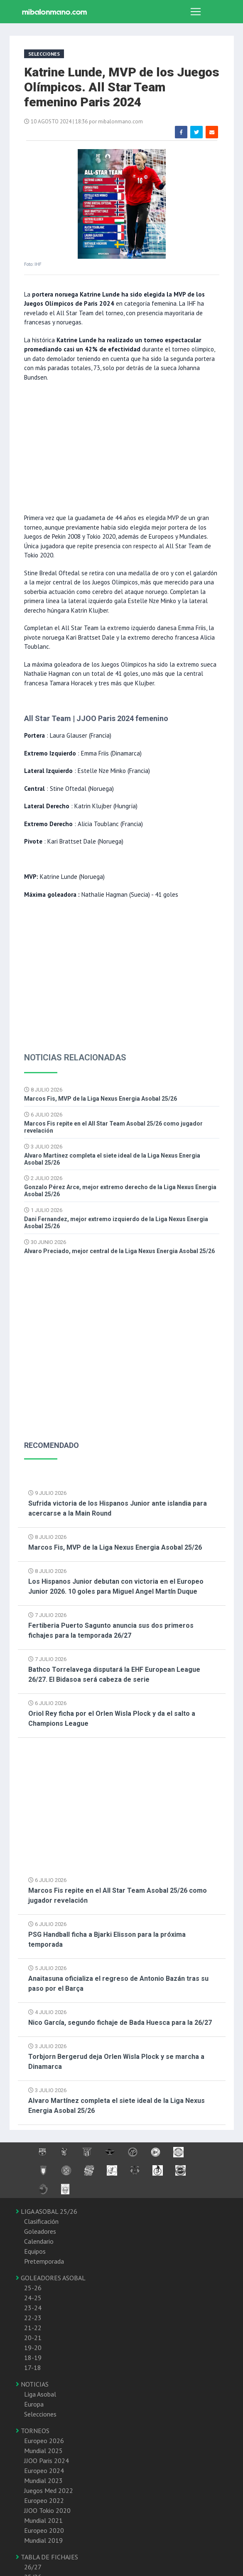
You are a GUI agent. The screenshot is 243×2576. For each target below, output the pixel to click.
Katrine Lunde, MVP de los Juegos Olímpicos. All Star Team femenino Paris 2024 (121, 87)
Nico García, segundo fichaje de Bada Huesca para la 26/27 (120, 2022)
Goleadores (40, 2231)
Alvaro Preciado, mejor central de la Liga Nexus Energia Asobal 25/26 (119, 1251)
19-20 (33, 2347)
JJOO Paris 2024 (46, 2460)
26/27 (33, 2567)
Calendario (39, 2241)
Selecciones (40, 2414)
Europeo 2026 (44, 2440)
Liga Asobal (40, 2394)
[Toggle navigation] (195, 11)
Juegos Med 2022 (48, 2490)
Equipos (35, 2251)
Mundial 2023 (43, 2480)
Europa (34, 2404)
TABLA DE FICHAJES (47, 2557)
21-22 (33, 2327)
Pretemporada (44, 2261)
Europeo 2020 (44, 2530)
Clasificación (41, 2221)
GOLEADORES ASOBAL (51, 2278)
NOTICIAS (32, 2384)
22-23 (33, 2317)
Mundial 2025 (43, 2450)
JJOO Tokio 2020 (47, 2510)
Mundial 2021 (43, 2520)
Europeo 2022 (44, 2500)
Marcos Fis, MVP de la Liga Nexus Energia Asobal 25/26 (100, 1098)
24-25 (33, 2298)
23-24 (33, 2308)
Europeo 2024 (44, 2470)
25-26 (33, 2288)
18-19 (33, 2357)
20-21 (33, 2337)
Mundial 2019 (43, 2540)
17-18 (32, 2367)
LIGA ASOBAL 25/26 (46, 2211)
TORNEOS (32, 2430)
